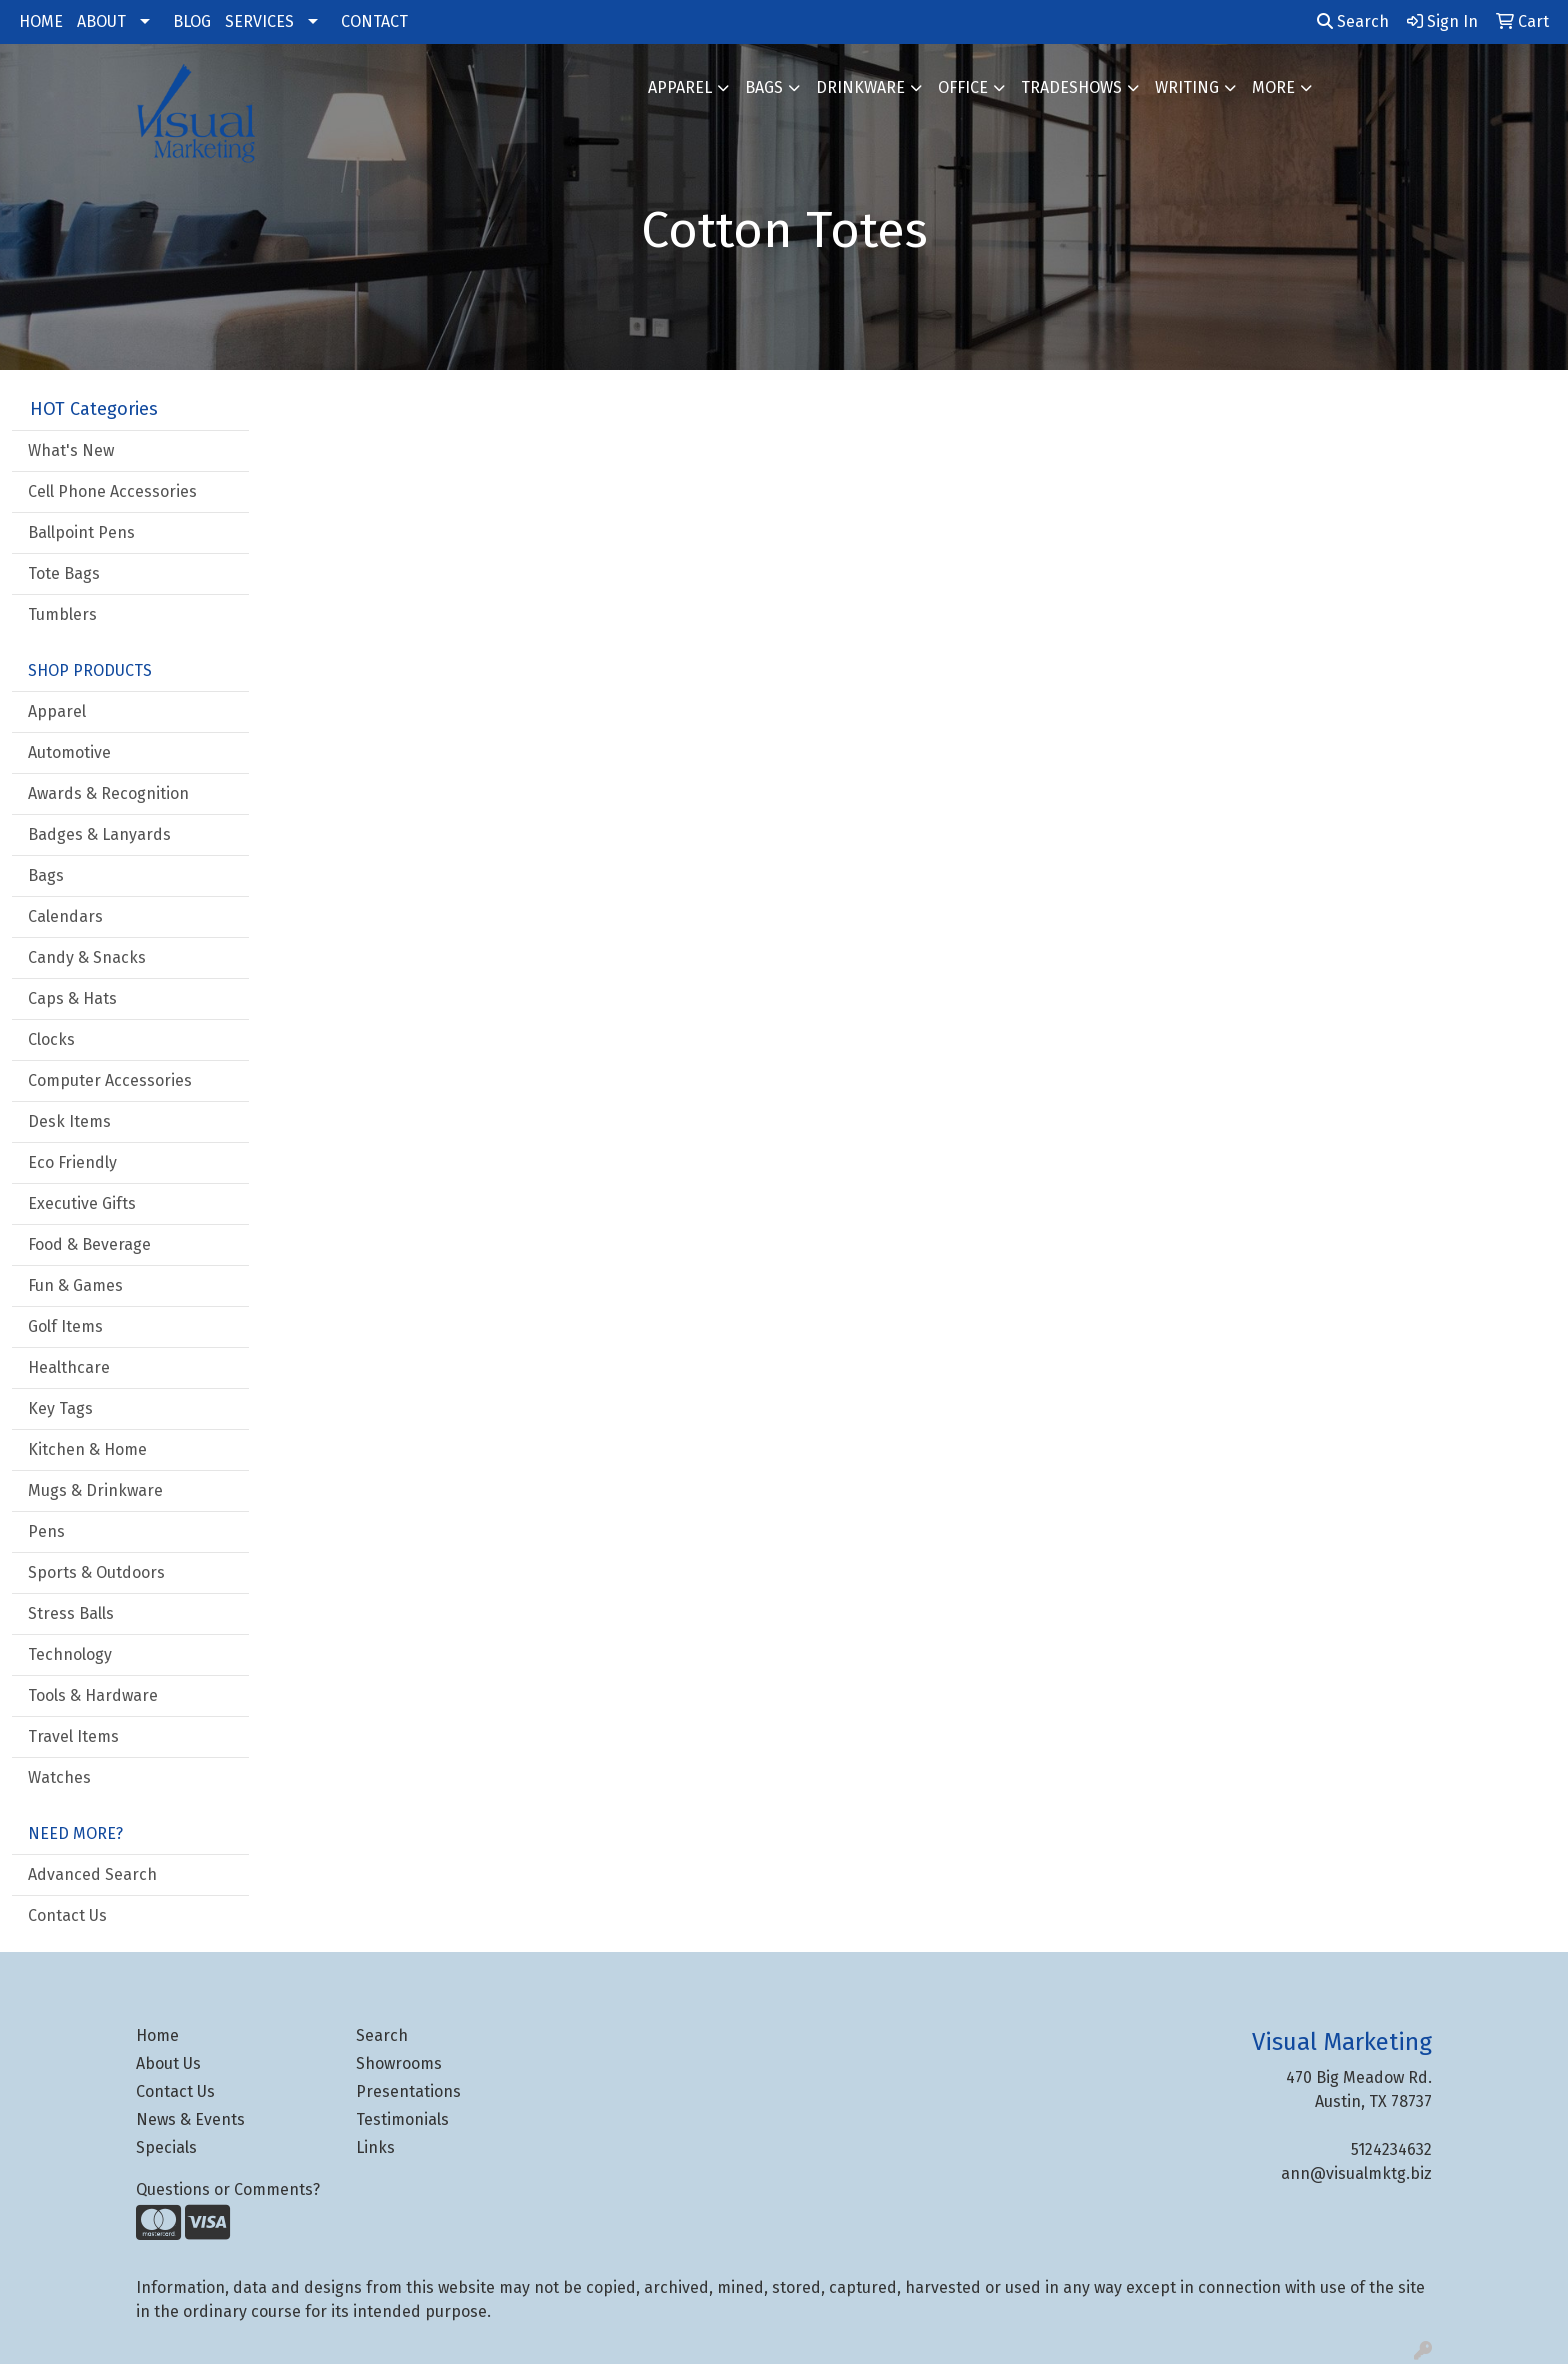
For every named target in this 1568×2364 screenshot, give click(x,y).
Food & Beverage (89, 1244)
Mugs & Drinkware (95, 1490)
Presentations (408, 2091)
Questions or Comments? (228, 2189)
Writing (1187, 87)
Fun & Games (75, 1285)
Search (1353, 21)
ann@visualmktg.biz (1356, 2173)
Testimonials (402, 2119)
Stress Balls (71, 1613)
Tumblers (62, 614)
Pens (46, 1531)
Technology (70, 1654)
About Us (168, 2063)
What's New (71, 450)
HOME (41, 21)
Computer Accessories (110, 1080)
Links (375, 2147)
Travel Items (73, 1736)
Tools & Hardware (93, 1695)
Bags (764, 87)
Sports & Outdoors (96, 1572)
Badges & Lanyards (99, 834)
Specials (166, 2147)
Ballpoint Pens (81, 532)
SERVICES (259, 21)
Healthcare (69, 1367)
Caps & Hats (72, 998)
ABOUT (101, 21)
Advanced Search (92, 1874)
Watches (59, 1777)
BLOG (192, 21)
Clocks (51, 1039)
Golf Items (65, 1326)
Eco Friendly (72, 1162)
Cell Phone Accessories (112, 491)
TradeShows (1071, 87)
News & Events (190, 2119)
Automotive (69, 752)
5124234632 (1391, 2149)
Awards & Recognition (108, 793)
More (1273, 87)
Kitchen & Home (87, 1449)
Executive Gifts (82, 1203)
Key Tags (60, 1408)
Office (963, 87)
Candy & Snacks (87, 957)
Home (157, 2035)
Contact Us (67, 1915)
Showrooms (399, 2063)
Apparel (680, 87)
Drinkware (860, 87)
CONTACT (374, 21)
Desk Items (69, 1121)
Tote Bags (64, 573)
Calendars (65, 916)
